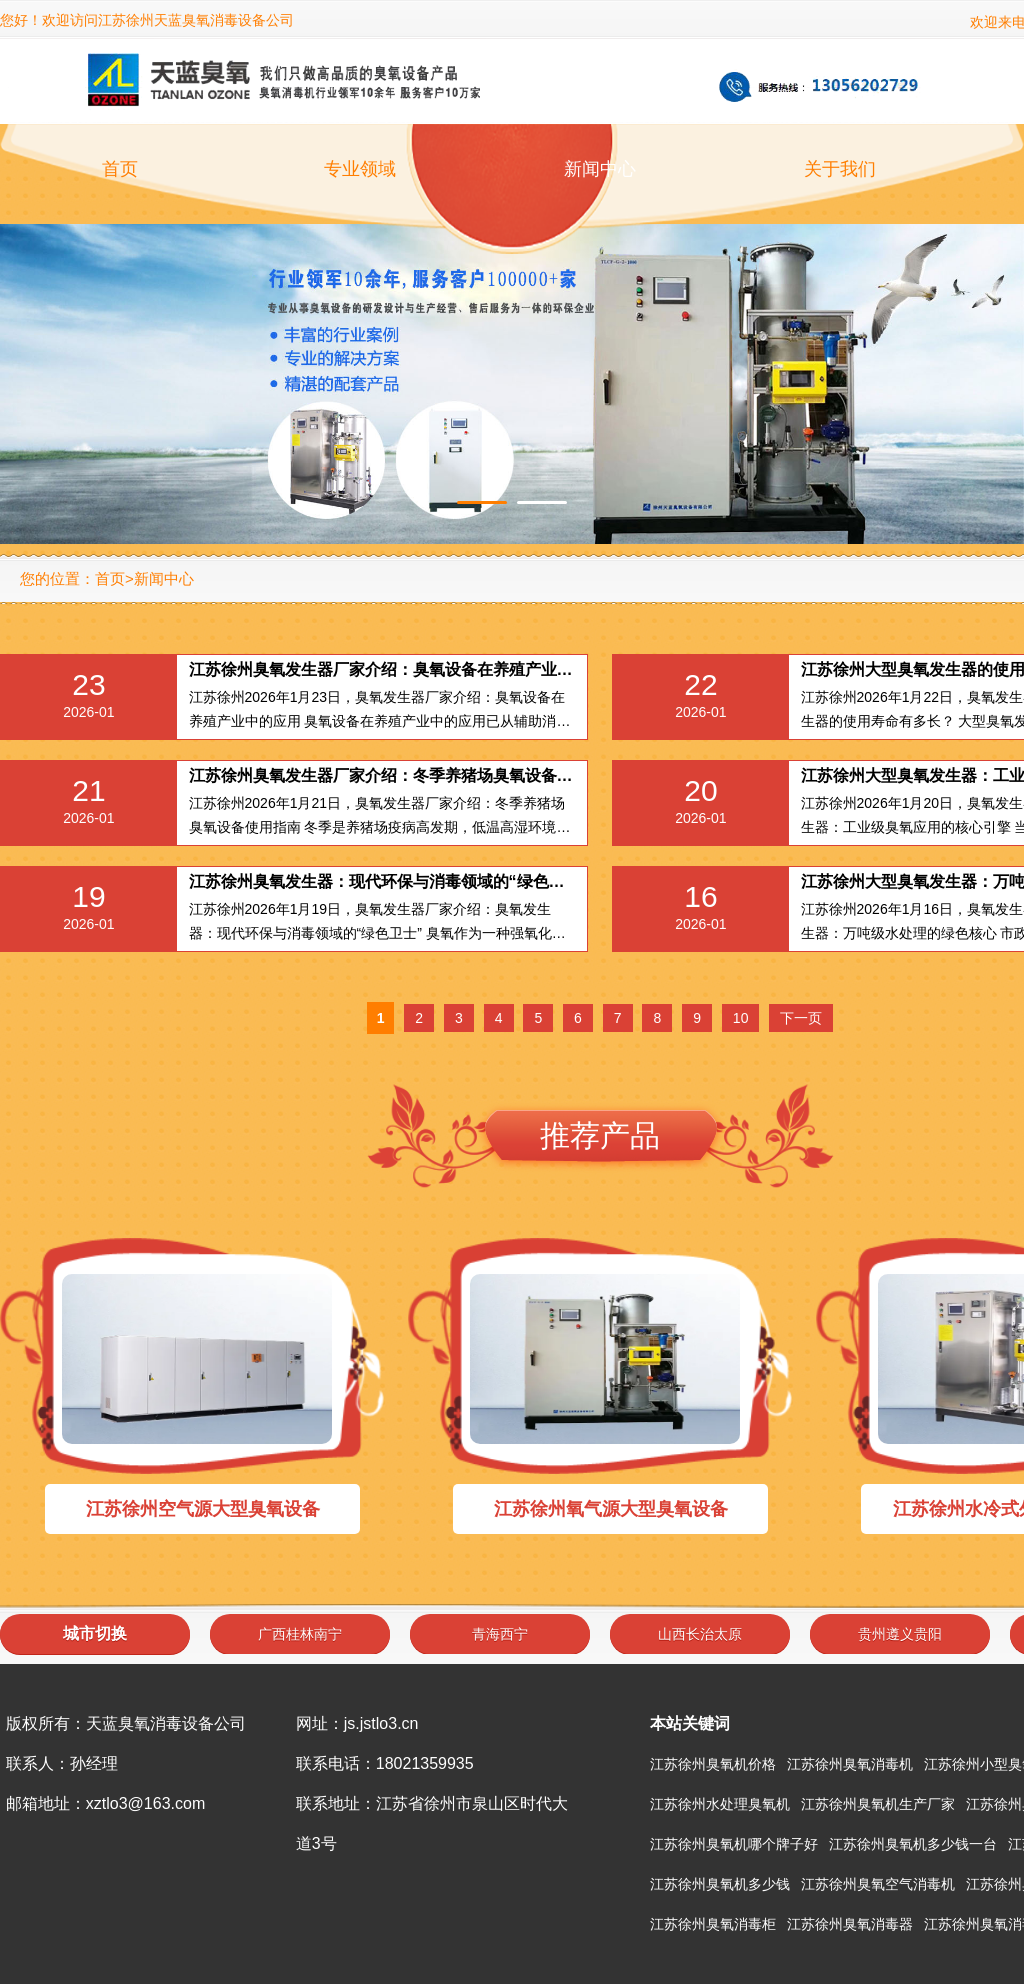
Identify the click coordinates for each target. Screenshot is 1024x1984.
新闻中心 (600, 169)
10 (741, 1018)
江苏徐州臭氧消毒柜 (713, 1924)
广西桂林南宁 (300, 1634)
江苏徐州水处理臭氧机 (720, 1804)
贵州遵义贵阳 (900, 1634)
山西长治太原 (700, 1634)
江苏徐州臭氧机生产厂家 (878, 1804)
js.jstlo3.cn (381, 1723)
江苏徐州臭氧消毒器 (850, 1924)
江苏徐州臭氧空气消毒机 (878, 1884)
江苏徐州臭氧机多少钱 (720, 1884)
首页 (120, 169)
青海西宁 (500, 1634)
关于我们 (840, 169)
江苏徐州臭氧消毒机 (850, 1764)
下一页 (801, 1018)
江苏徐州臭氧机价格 (713, 1764)
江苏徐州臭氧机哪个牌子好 (734, 1844)
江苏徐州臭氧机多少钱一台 (913, 1844)
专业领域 (360, 169)
